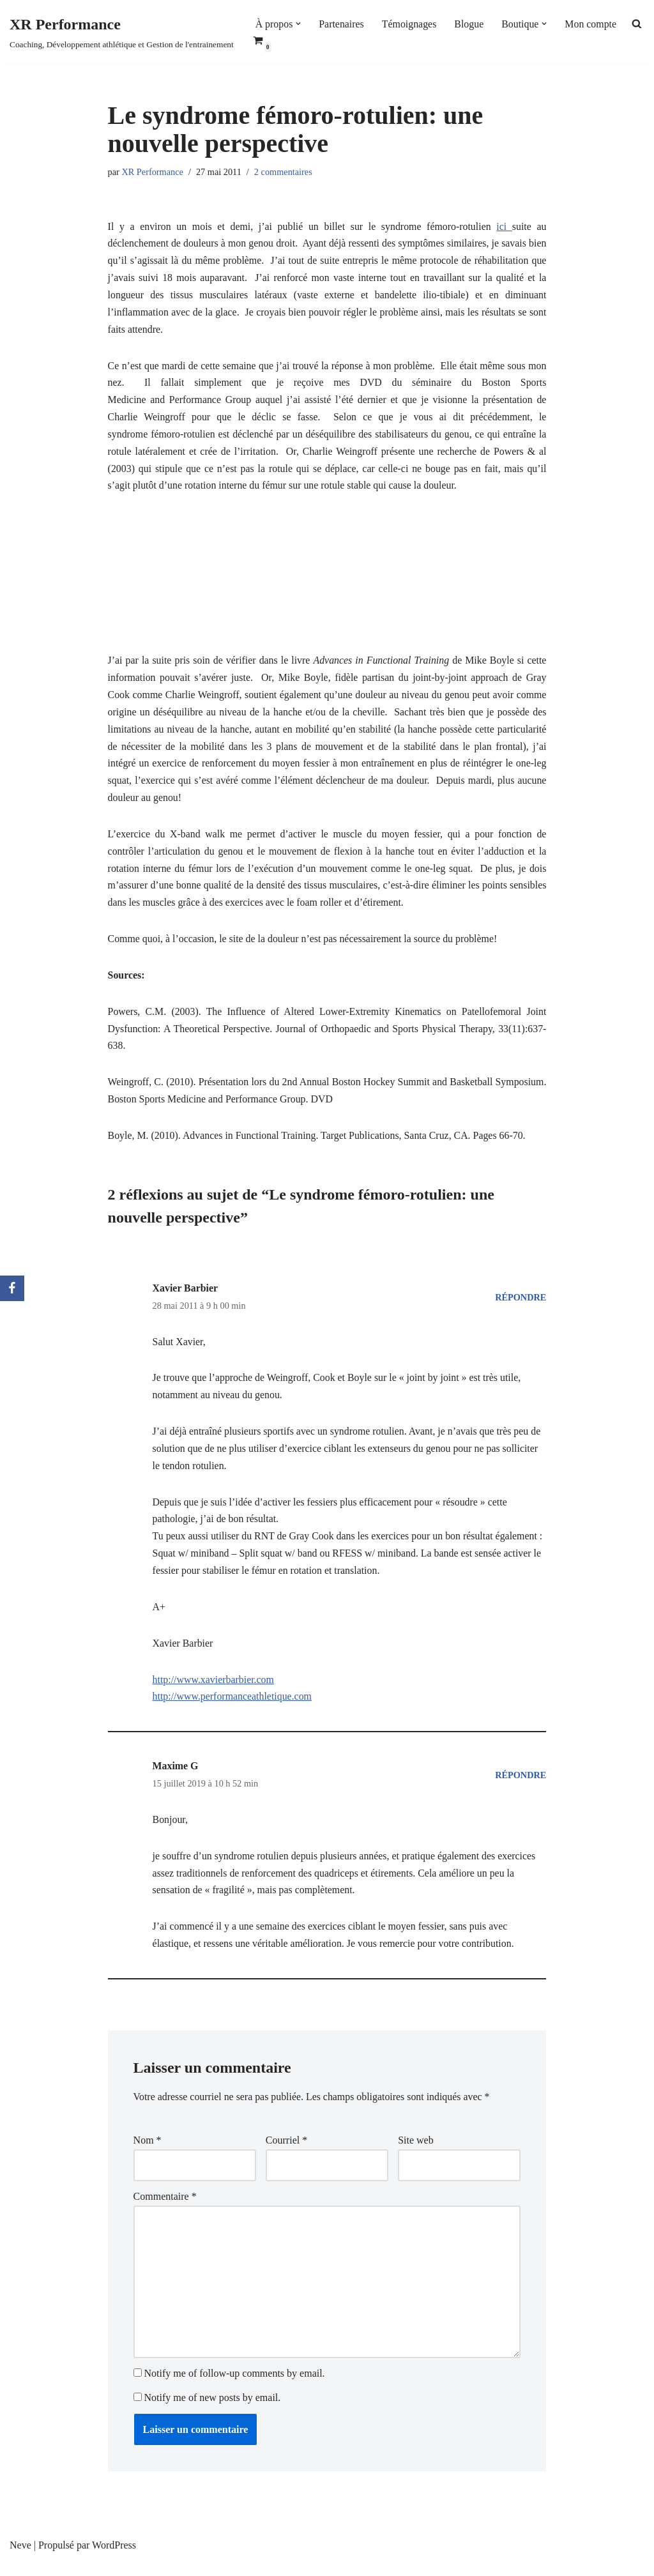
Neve (20, 2559)
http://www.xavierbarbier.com (214, 1691)
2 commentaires (284, 172)
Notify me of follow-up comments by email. (234, 2388)
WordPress (114, 2559)
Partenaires (342, 24)
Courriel (286, 2154)
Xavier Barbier (185, 1297)
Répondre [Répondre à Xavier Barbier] (521, 1305)
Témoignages (410, 24)
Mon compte (592, 24)
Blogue (470, 24)
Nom (147, 2154)
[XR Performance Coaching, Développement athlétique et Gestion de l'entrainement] (122, 31)
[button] (298, 23)
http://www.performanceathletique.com (233, 1708)
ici (504, 227)
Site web (416, 2154)
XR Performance (153, 172)
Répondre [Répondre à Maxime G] (521, 1787)
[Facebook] (12, 1288)
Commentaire (165, 2210)
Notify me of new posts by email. (212, 2412)
